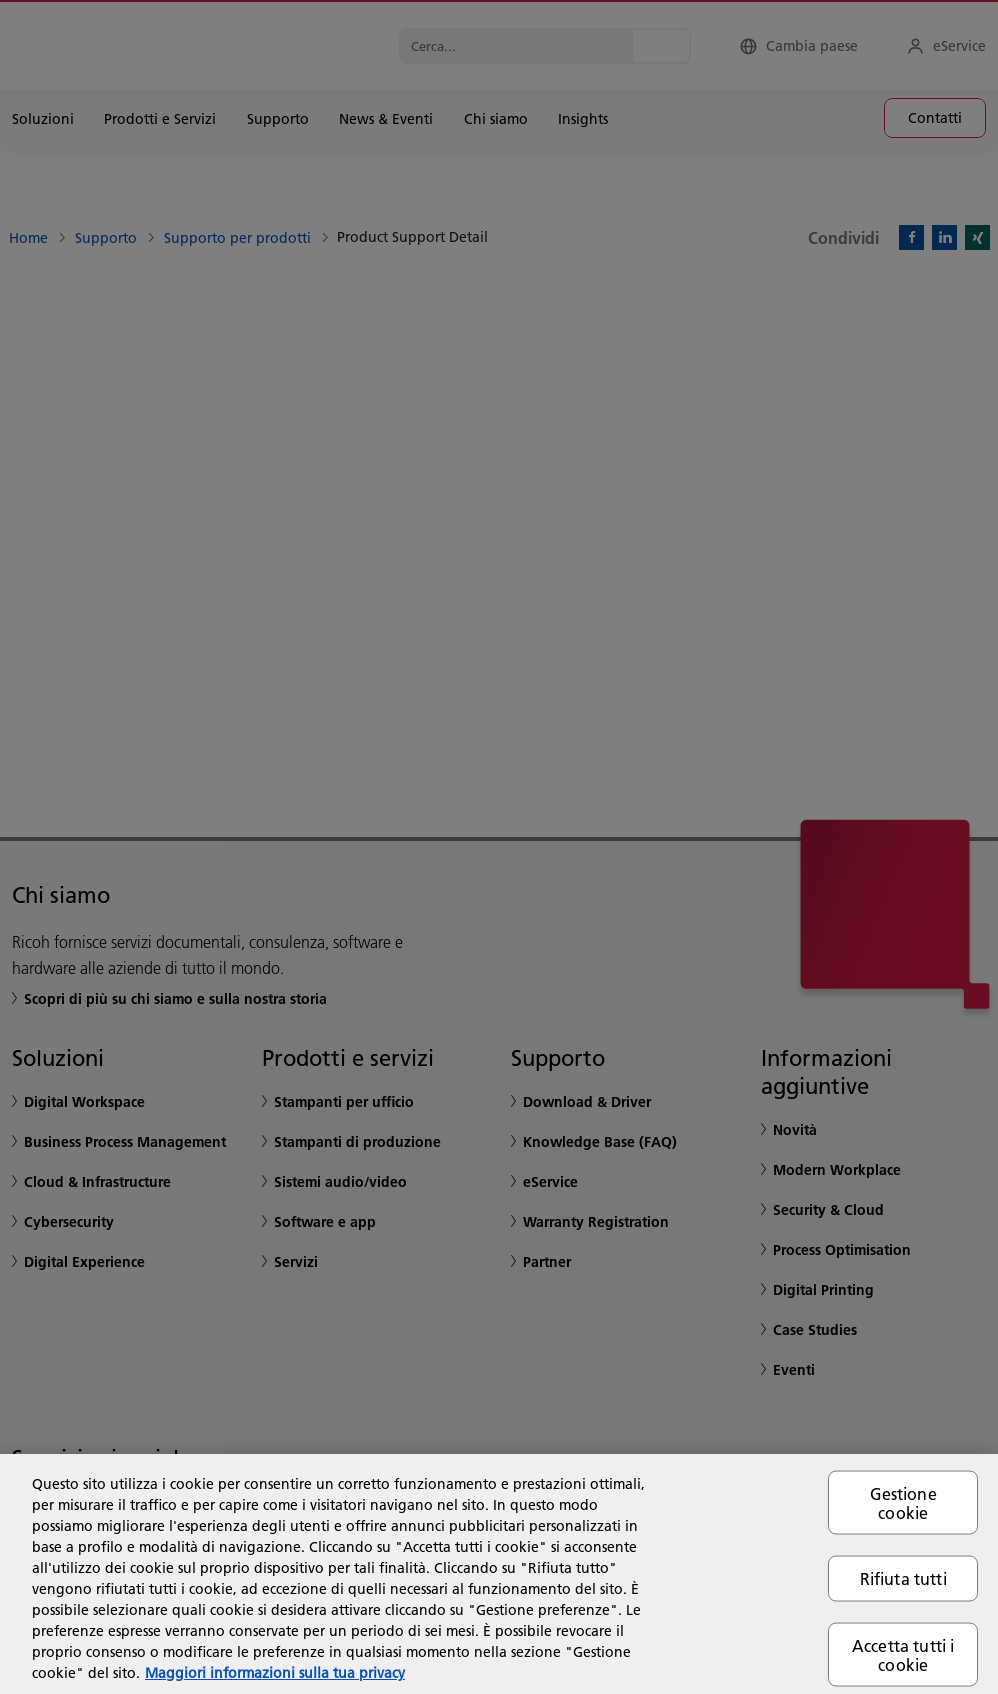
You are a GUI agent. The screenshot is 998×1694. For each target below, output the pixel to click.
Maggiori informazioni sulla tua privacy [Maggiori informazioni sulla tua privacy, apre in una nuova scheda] (275, 1673)
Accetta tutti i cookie (903, 1654)
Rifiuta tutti (903, 1578)
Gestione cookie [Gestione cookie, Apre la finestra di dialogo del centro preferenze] (903, 1503)
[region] (499, 1574)
